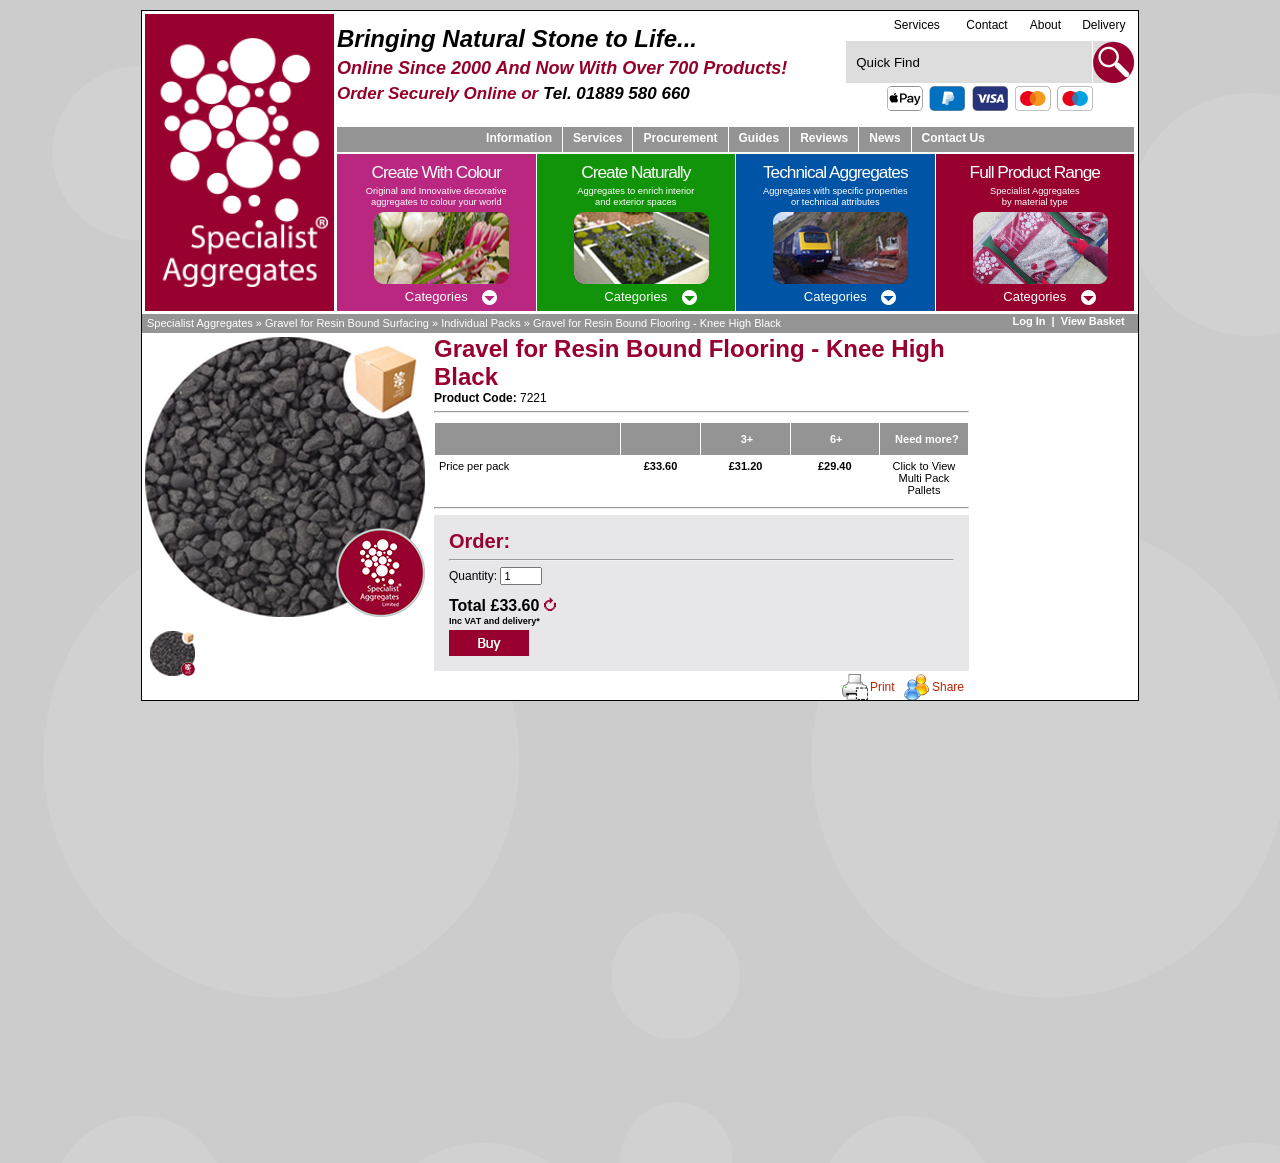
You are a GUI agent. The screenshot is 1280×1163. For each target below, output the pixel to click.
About (1045, 25)
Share (948, 687)
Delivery (1103, 25)
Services (917, 24)
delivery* (521, 621)
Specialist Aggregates (200, 323)
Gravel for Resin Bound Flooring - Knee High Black (657, 323)
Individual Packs (481, 323)
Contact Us (953, 138)
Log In (1028, 321)
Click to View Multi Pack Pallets (924, 478)
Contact (986, 25)
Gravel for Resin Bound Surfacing (347, 323)
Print (882, 687)
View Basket (1094, 321)
